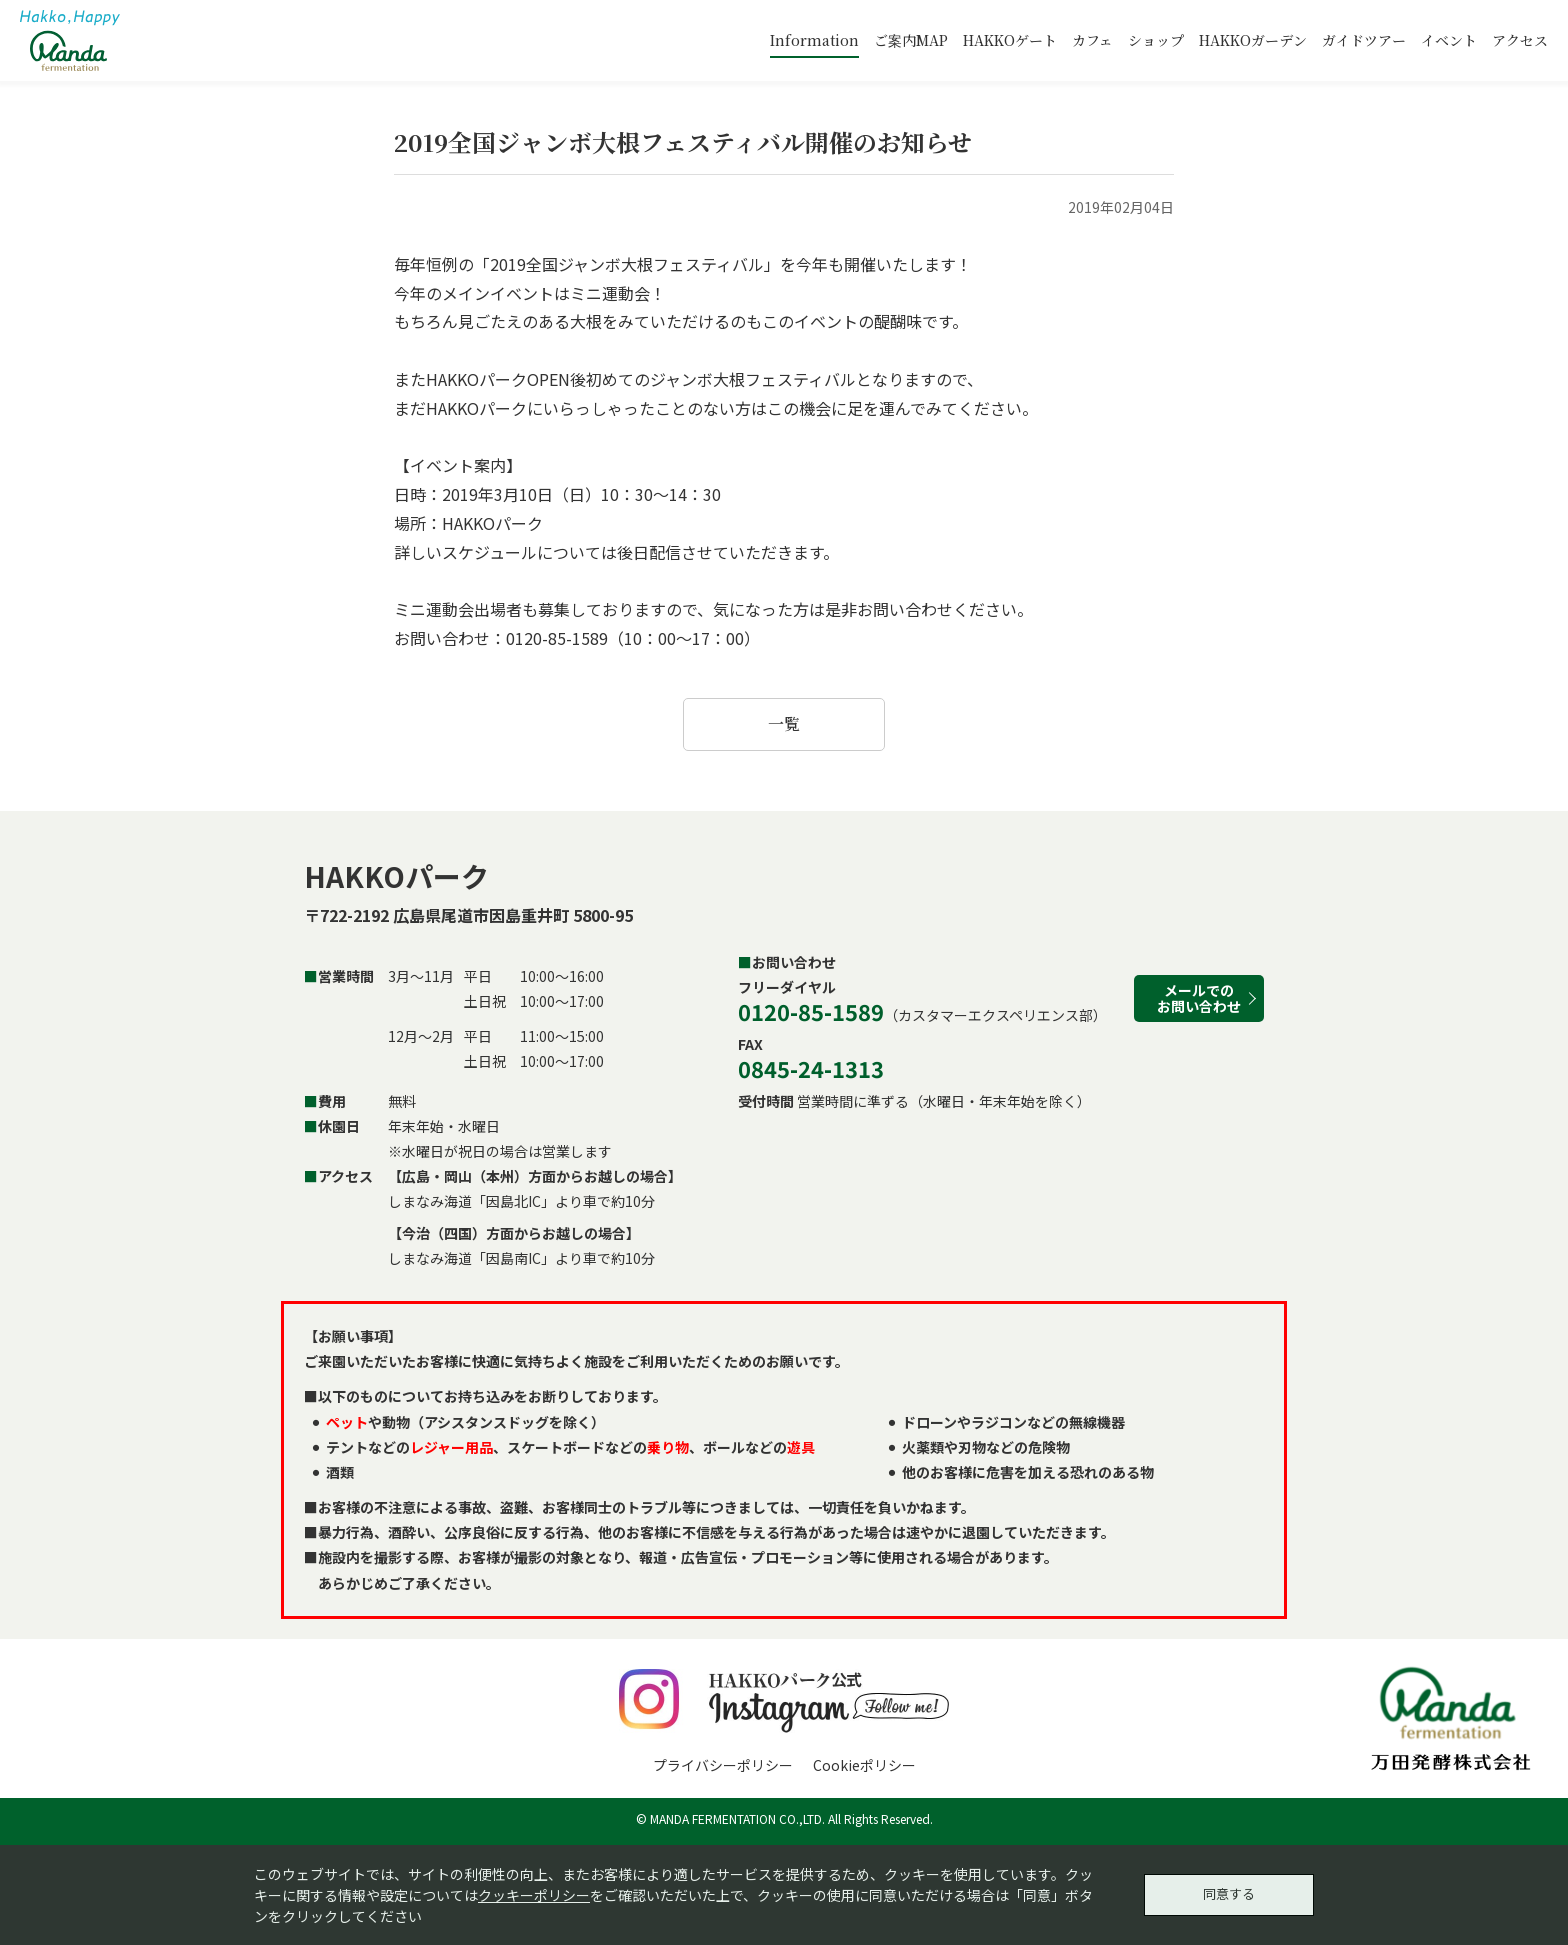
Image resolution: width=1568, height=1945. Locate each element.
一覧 (784, 723)
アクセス (1520, 40)
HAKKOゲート (1010, 40)
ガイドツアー (1364, 40)
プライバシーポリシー (723, 1765)
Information (814, 40)
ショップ (1156, 40)
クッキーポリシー (534, 1892)
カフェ (1092, 40)
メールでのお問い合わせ (1199, 997)
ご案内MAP (911, 40)
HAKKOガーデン (1253, 40)
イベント (1449, 40)
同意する (1229, 1892)
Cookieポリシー (864, 1765)
